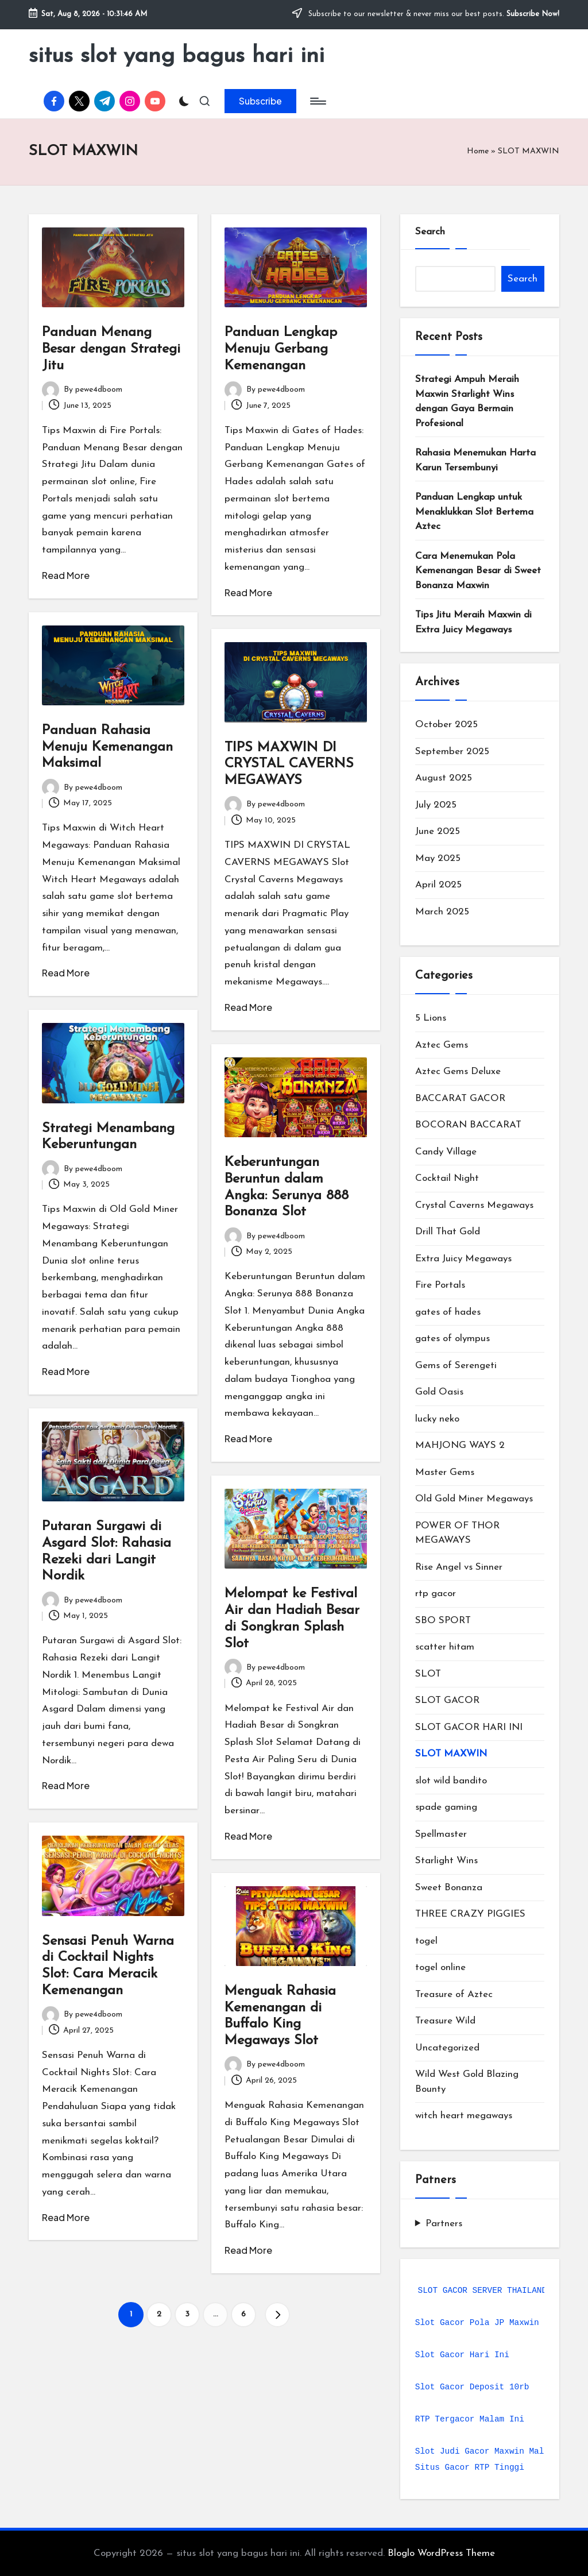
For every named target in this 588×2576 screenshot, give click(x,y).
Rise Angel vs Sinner (458, 1567)
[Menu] (317, 101)
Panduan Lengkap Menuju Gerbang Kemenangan (281, 349)
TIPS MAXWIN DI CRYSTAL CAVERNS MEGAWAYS (289, 764)
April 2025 (438, 885)
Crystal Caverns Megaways (474, 1205)
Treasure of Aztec (454, 1994)
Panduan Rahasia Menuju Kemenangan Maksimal (107, 747)
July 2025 (436, 805)
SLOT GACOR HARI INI (469, 1727)
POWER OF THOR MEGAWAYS (457, 1533)
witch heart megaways (463, 2116)
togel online (440, 1967)
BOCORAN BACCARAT (468, 1125)
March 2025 (442, 912)
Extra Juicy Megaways (463, 1259)
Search (430, 232)
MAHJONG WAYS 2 (460, 1445)
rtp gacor (435, 1593)
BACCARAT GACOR (460, 1098)
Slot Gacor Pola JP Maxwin (477, 2322)
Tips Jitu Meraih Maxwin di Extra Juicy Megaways (473, 622)
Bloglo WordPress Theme (441, 2553)
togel (426, 1941)
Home (478, 151)
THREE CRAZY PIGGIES (470, 1914)
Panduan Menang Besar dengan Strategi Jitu (111, 349)
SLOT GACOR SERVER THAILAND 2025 (495, 2290)
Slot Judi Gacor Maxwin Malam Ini (494, 2451)
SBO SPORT (443, 1620)
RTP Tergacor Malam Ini (469, 2419)
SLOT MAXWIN (451, 1754)
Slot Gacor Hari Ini (462, 2354)
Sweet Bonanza (448, 1888)
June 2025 (437, 831)
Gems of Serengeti (456, 1365)
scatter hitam (444, 1647)
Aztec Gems (441, 1045)
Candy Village (446, 1152)
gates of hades (448, 1312)
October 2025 (446, 724)
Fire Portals (440, 1285)
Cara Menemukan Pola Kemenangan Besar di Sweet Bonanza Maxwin (478, 570)
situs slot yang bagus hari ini (176, 56)
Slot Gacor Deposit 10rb (472, 2387)
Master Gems (444, 1472)
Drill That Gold (447, 1232)
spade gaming (446, 1807)
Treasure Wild (445, 2021)
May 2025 (438, 858)
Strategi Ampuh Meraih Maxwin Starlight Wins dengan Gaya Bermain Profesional (467, 401)
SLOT (428, 1674)
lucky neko (437, 1419)
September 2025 (452, 751)
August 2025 (443, 778)
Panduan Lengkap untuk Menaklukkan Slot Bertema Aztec (474, 511)
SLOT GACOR (447, 1700)
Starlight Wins (446, 1861)
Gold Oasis (439, 1392)
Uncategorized (447, 2048)
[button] (260, 101)
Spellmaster (441, 1834)
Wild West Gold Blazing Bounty (467, 2081)
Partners (443, 2224)
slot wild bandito (451, 1781)
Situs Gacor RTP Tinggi (469, 2467)
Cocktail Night (447, 1178)
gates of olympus (452, 1338)
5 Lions (430, 1018)
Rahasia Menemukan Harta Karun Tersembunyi (475, 460)
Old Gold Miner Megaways (474, 1499)
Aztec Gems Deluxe (458, 1071)
